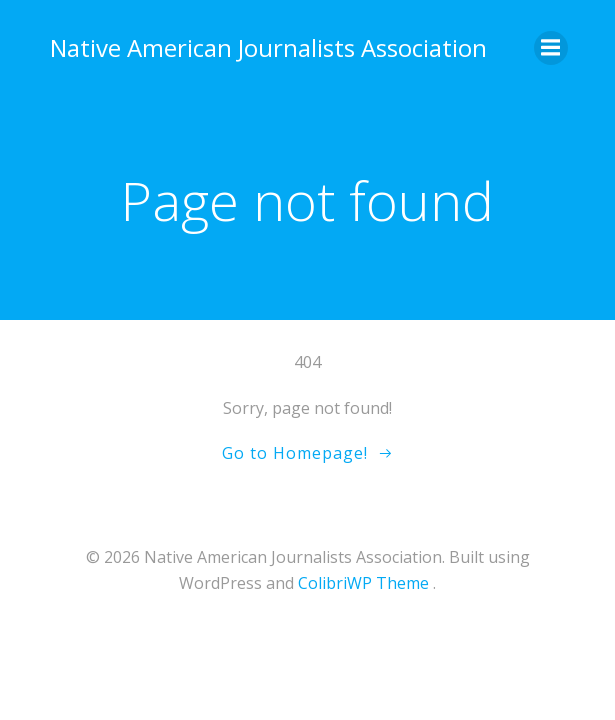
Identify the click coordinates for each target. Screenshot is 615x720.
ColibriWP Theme (363, 583)
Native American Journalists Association (268, 47)
